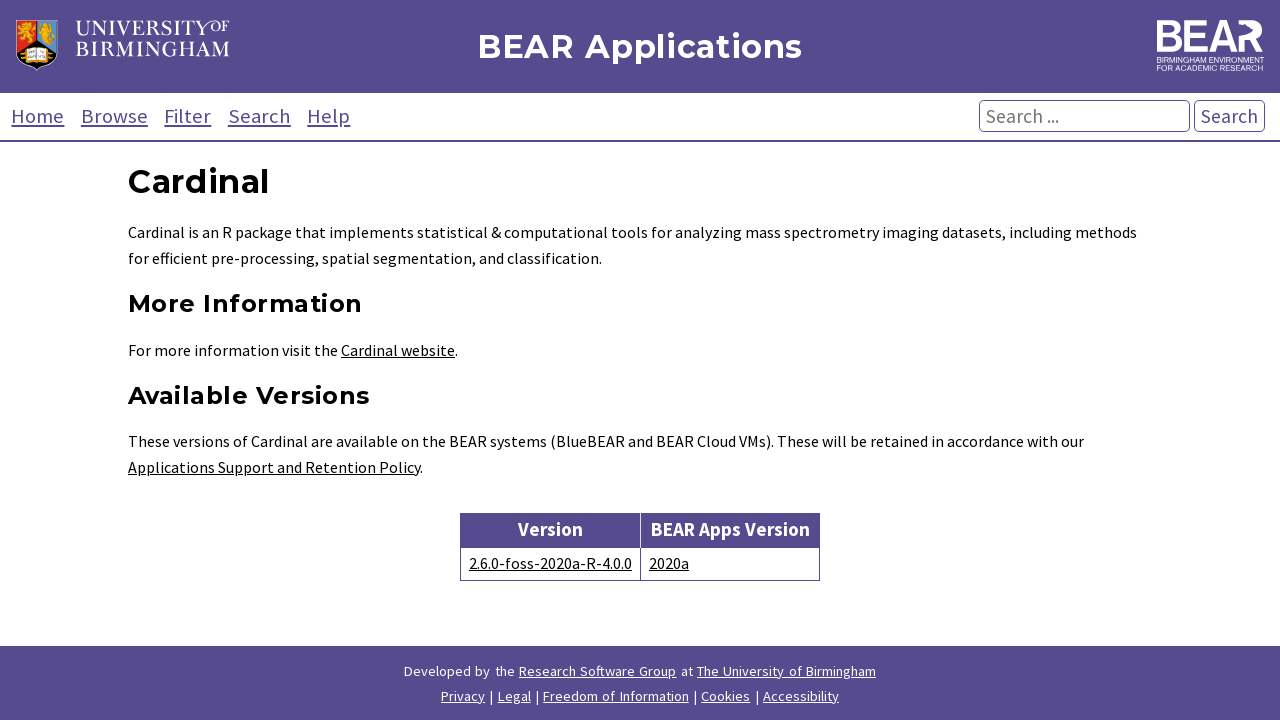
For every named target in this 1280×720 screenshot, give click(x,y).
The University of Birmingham (786, 671)
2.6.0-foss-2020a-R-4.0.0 (550, 563)
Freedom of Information (616, 696)
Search (259, 116)
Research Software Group (598, 671)
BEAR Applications (640, 46)
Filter (187, 116)
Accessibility (801, 696)
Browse (114, 116)
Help (328, 116)
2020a (669, 563)
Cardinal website (398, 350)
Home (37, 116)
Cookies (725, 696)
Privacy (463, 696)
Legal (514, 696)
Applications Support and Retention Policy (274, 467)
